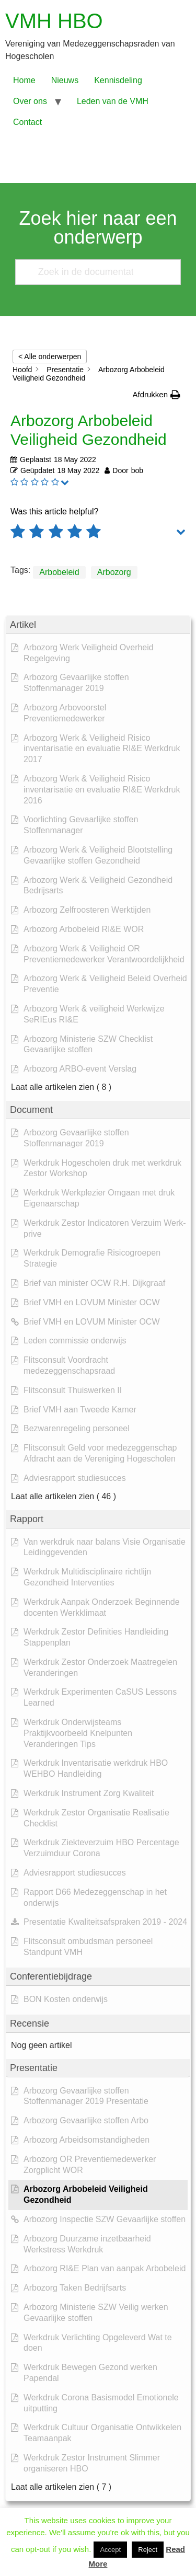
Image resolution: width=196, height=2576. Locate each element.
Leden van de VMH (112, 101)
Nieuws (64, 80)
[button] (156, 395)
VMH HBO (54, 20)
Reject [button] (147, 2550)
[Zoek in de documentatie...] (93, 272)
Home (24, 80)
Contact (27, 122)
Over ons (30, 101)
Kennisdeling (118, 80)
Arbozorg (114, 572)
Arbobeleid (59, 572)
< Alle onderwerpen (49, 356)
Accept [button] (110, 2550)
